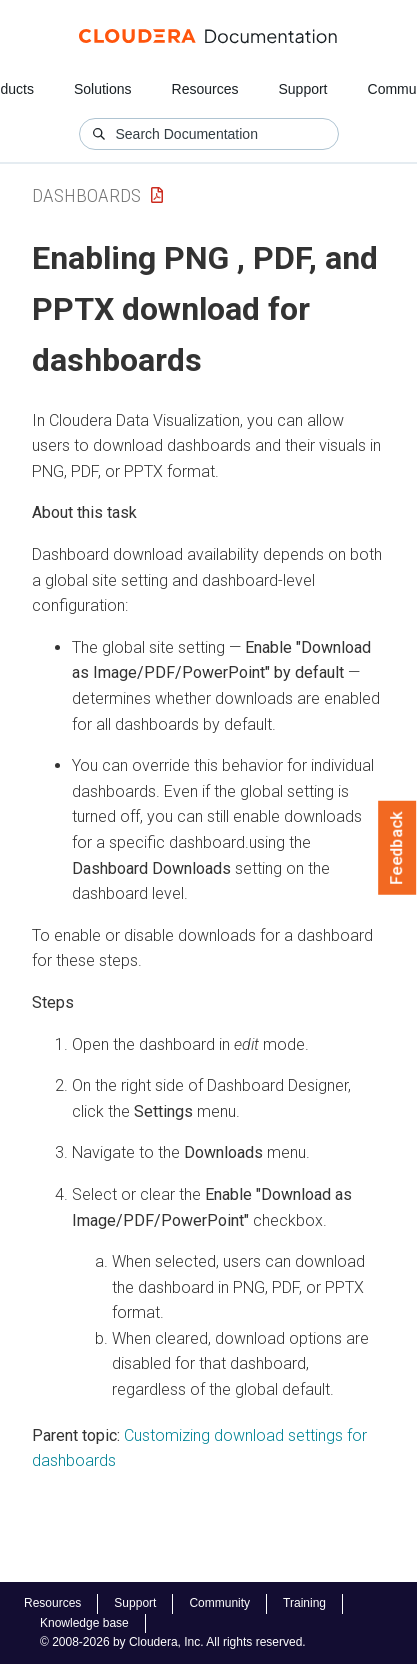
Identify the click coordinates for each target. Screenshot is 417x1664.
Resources (205, 89)
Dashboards (86, 195)
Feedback (397, 848)
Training (304, 1603)
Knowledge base (84, 1623)
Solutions (103, 89)
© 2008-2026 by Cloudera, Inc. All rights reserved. (173, 1642)
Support (302, 89)
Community (219, 1603)
